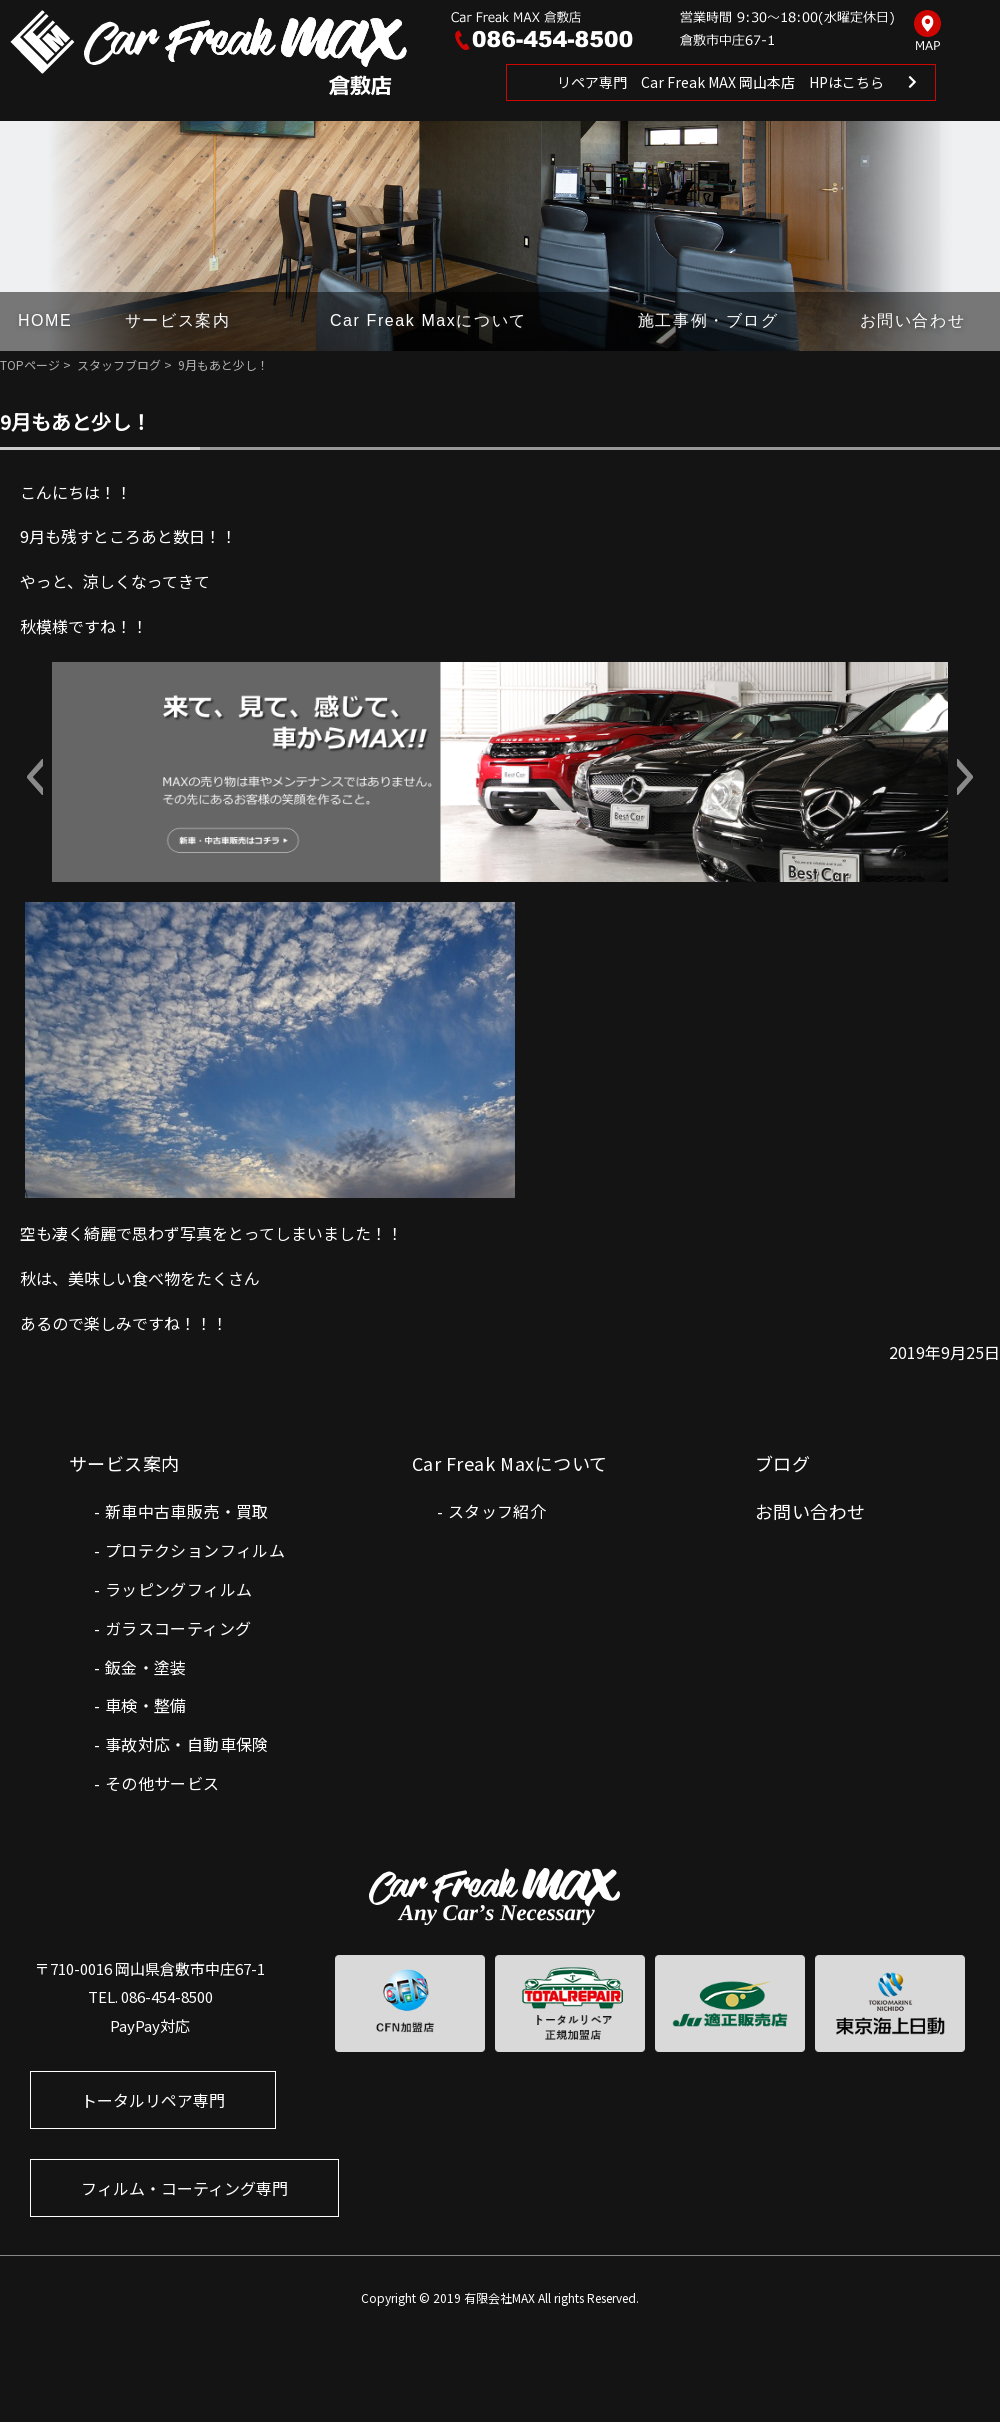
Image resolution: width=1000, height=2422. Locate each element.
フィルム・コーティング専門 (184, 2188)
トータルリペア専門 (153, 2100)
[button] (34, 777)
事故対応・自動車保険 (187, 1744)
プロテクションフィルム (195, 1550)
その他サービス (162, 1783)
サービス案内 (178, 320)
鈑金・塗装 (146, 1667)
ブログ (782, 1463)
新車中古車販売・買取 (187, 1511)
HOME (45, 320)
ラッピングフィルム (179, 1589)
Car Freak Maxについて (428, 320)
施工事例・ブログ (708, 320)
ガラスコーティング (178, 1628)
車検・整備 (146, 1705)
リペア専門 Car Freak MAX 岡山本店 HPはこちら (720, 82)
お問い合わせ (913, 320)
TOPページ (30, 364)
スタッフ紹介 (497, 1511)
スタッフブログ (119, 364)
